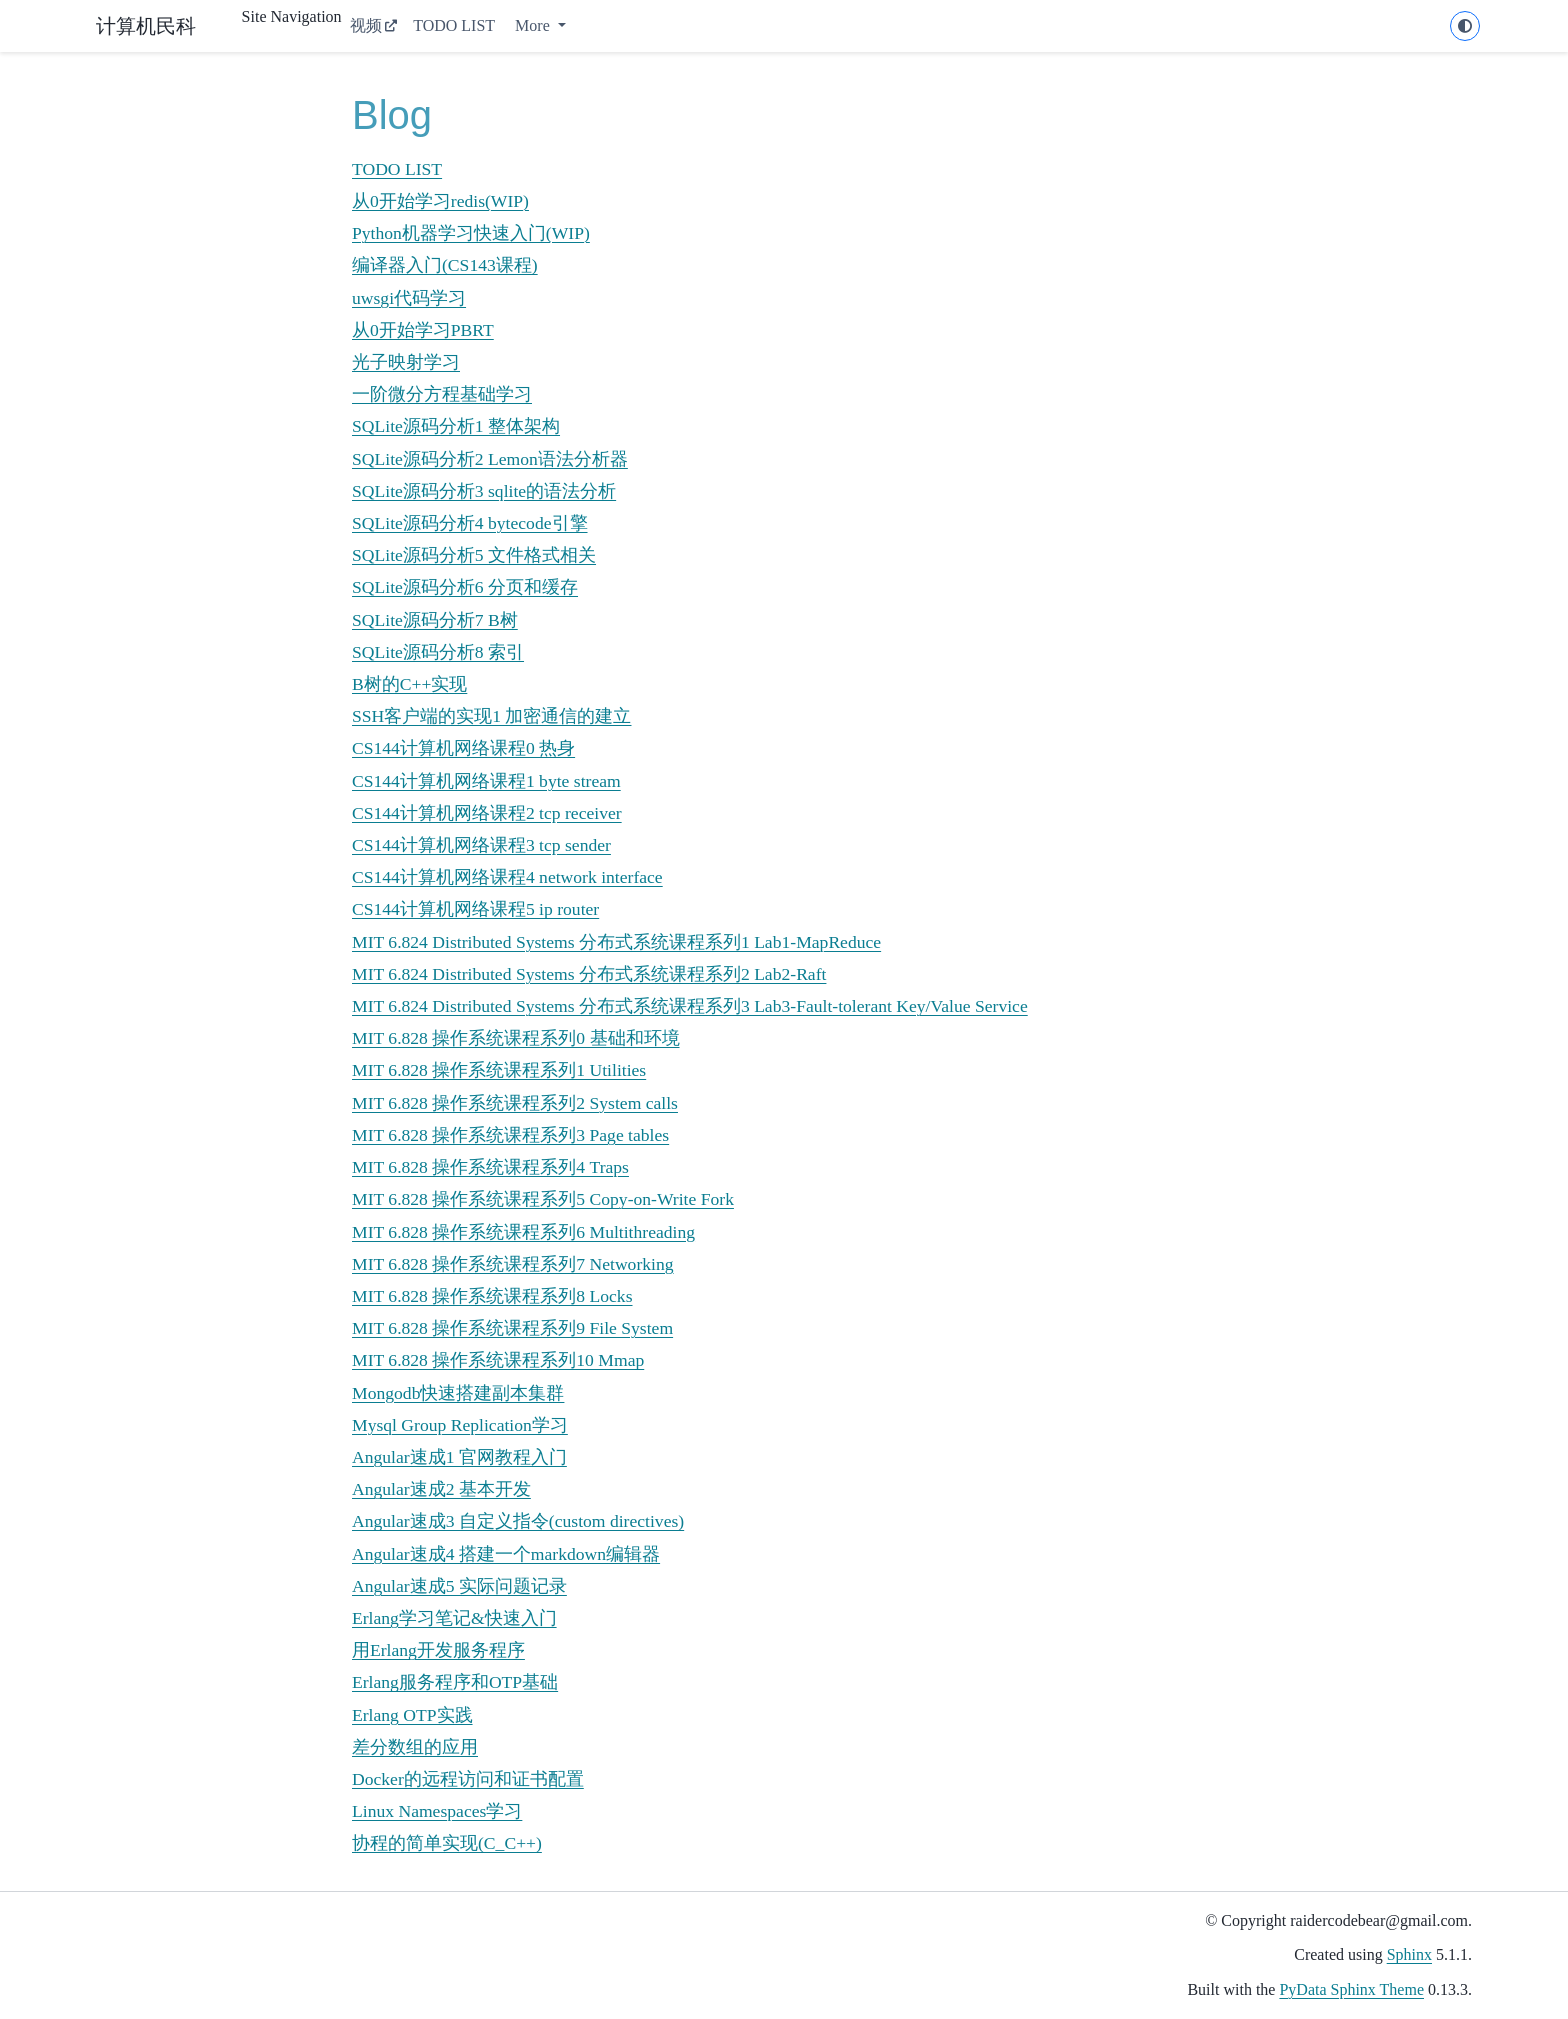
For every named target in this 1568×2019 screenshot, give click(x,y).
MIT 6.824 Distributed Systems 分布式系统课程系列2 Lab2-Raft (589, 974)
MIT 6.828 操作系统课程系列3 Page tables (510, 1135)
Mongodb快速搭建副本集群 (458, 1393)
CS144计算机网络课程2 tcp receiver (487, 813)
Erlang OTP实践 (412, 1715)
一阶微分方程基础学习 (442, 394)
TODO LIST (454, 25)
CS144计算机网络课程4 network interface (507, 877)
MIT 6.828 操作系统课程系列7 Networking (513, 1264)
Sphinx (1409, 1954)
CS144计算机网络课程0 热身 (463, 748)
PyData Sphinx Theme (1351, 1989)
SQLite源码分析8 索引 (438, 652)
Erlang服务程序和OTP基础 (455, 1682)
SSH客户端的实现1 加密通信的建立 (491, 716)
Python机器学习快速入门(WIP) (471, 233)
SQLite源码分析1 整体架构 (456, 426)
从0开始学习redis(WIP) (440, 201)
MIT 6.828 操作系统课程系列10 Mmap (498, 1360)
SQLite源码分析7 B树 (435, 620)
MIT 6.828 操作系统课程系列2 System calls (515, 1103)
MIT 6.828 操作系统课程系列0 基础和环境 (516, 1038)
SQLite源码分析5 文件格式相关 (474, 555)
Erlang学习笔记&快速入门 (454, 1618)
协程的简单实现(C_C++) (447, 1843)
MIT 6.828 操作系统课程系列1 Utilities (499, 1070)
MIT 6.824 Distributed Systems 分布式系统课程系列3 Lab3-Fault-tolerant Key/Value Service (690, 1006)
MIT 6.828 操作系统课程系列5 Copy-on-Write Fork (543, 1199)
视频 (366, 25)
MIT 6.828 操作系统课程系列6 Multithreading (523, 1232)
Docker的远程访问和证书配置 (468, 1779)
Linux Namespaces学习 (437, 1811)
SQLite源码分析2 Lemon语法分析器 (490, 459)
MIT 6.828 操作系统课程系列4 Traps (490, 1167)
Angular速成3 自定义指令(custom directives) (518, 1521)
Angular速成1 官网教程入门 (459, 1457)
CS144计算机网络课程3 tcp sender (481, 845)
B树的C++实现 (409, 684)
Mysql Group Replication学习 (460, 1425)
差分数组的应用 (415, 1747)
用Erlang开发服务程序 (438, 1650)
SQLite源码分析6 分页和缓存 (465, 587)
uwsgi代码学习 (409, 298)
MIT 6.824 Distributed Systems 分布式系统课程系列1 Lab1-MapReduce (616, 942)
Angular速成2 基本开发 (441, 1489)
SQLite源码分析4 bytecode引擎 (470, 523)
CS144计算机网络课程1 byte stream (486, 781)
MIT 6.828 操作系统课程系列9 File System (512, 1328)
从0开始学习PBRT (423, 330)
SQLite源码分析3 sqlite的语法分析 (484, 491)
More (534, 25)
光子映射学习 (406, 362)
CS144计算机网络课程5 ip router (475, 909)
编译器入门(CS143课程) (445, 265)
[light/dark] (1465, 26)
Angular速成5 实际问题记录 (459, 1586)
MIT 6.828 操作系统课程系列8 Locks (492, 1296)
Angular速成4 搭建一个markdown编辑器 (506, 1554)
